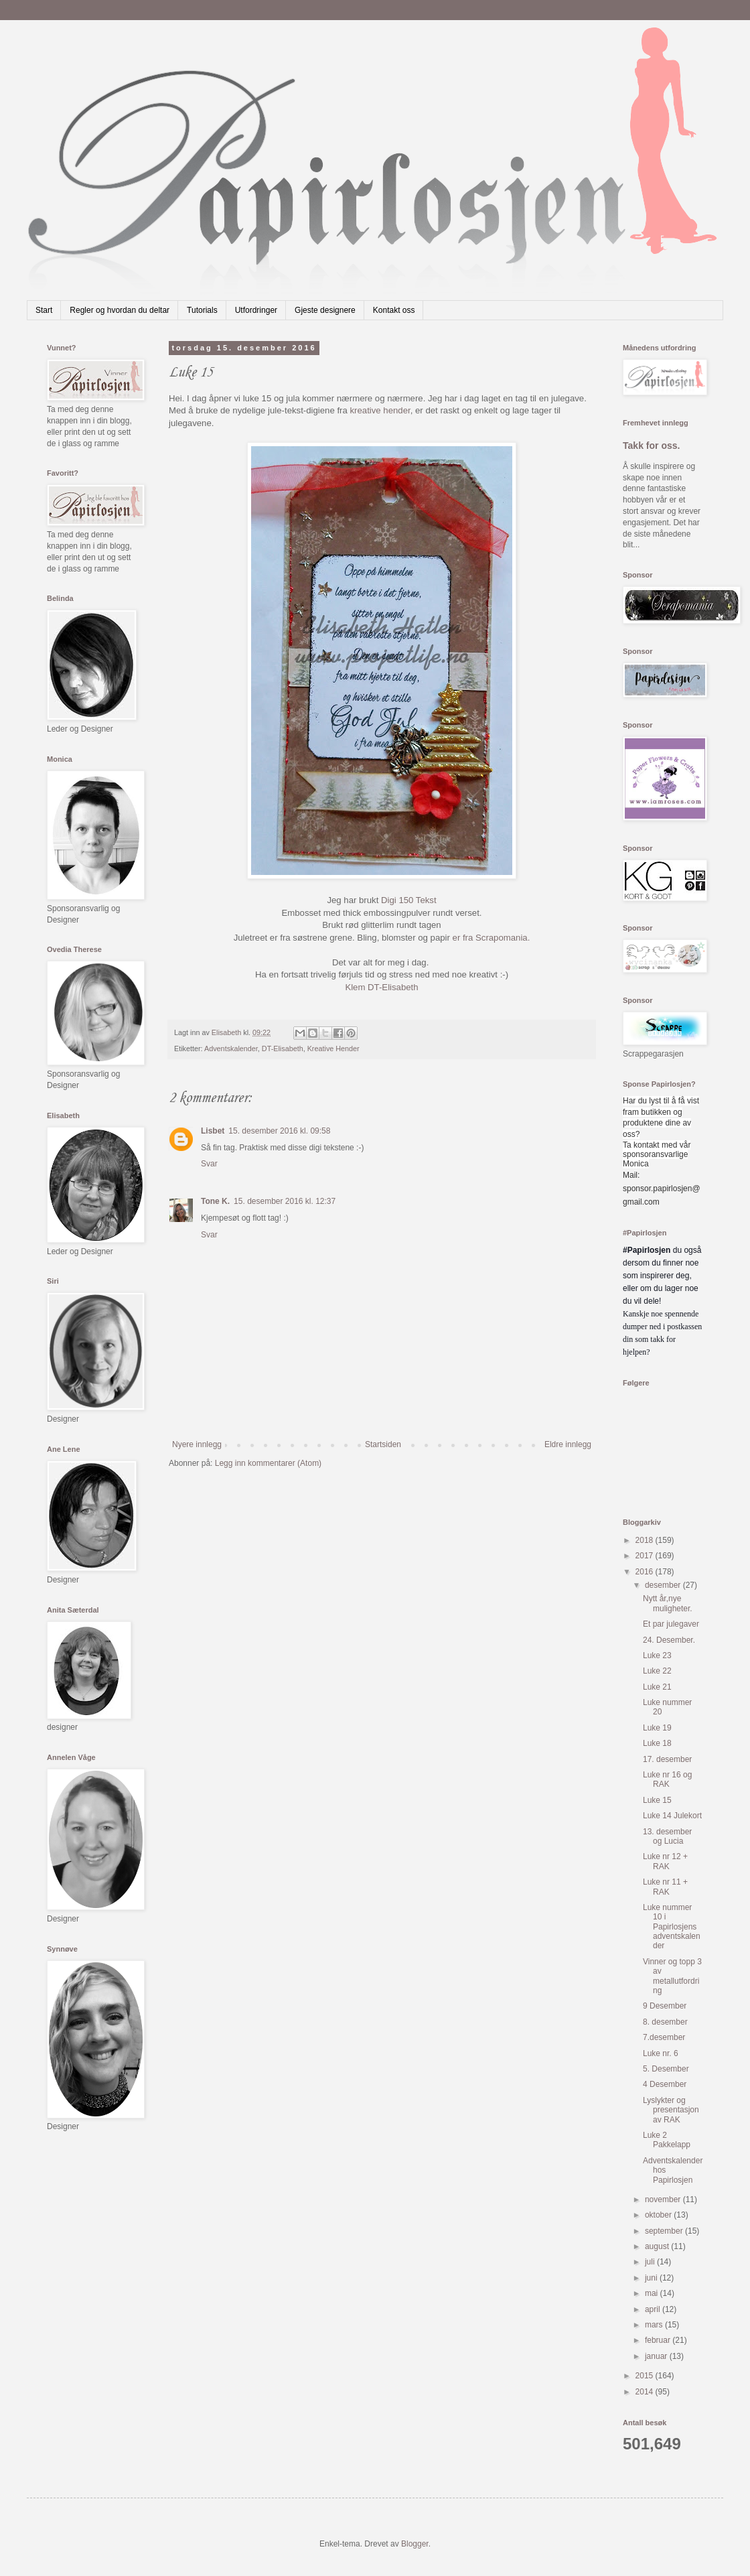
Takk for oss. (651, 445)
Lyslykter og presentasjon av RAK (671, 2110)
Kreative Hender (333, 1048)
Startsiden (383, 1444)
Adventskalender (231, 1048)
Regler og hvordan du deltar (119, 310)
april (653, 2309)
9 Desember (664, 2006)
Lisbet (212, 1131)
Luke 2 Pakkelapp (666, 2139)
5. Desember (666, 2069)
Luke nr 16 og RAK (667, 1779)
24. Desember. (669, 1640)
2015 (645, 2375)
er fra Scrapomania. (491, 938)
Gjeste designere (325, 310)
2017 (645, 1555)
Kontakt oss (394, 310)
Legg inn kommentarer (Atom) (268, 1463)
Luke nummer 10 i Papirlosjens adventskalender (671, 1927)
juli (651, 2261)
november (664, 2199)
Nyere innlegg (197, 1444)
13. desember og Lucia (667, 1836)
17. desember (667, 1759)
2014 (645, 2391)
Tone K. (215, 1201)
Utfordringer (256, 310)
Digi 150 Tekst (409, 900)
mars (655, 2324)
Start (43, 310)
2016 (645, 1571)
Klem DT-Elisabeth (381, 987)
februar (658, 2340)
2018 (645, 1540)
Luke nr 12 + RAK (665, 1861)
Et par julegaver (671, 1624)
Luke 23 (657, 1655)
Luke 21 (657, 1687)
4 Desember (664, 2084)
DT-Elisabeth (282, 1048)
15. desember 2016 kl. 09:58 (279, 1131)
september (665, 2231)
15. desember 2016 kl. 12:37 (284, 1201)
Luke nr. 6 (660, 2053)
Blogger (415, 2544)
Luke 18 (657, 1743)
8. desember (665, 2022)
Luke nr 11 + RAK (665, 1886)
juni (652, 2278)
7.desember (664, 2037)
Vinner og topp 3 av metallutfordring (672, 1976)
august (658, 2246)
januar (657, 2356)
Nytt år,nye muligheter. (667, 1603)
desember (664, 1585)
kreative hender (380, 410)
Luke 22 (657, 1671)
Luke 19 (657, 1728)
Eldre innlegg (567, 1444)
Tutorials (202, 310)
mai (652, 2293)
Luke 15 (657, 1800)
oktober (659, 2215)
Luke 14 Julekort (672, 1815)
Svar (209, 1163)
